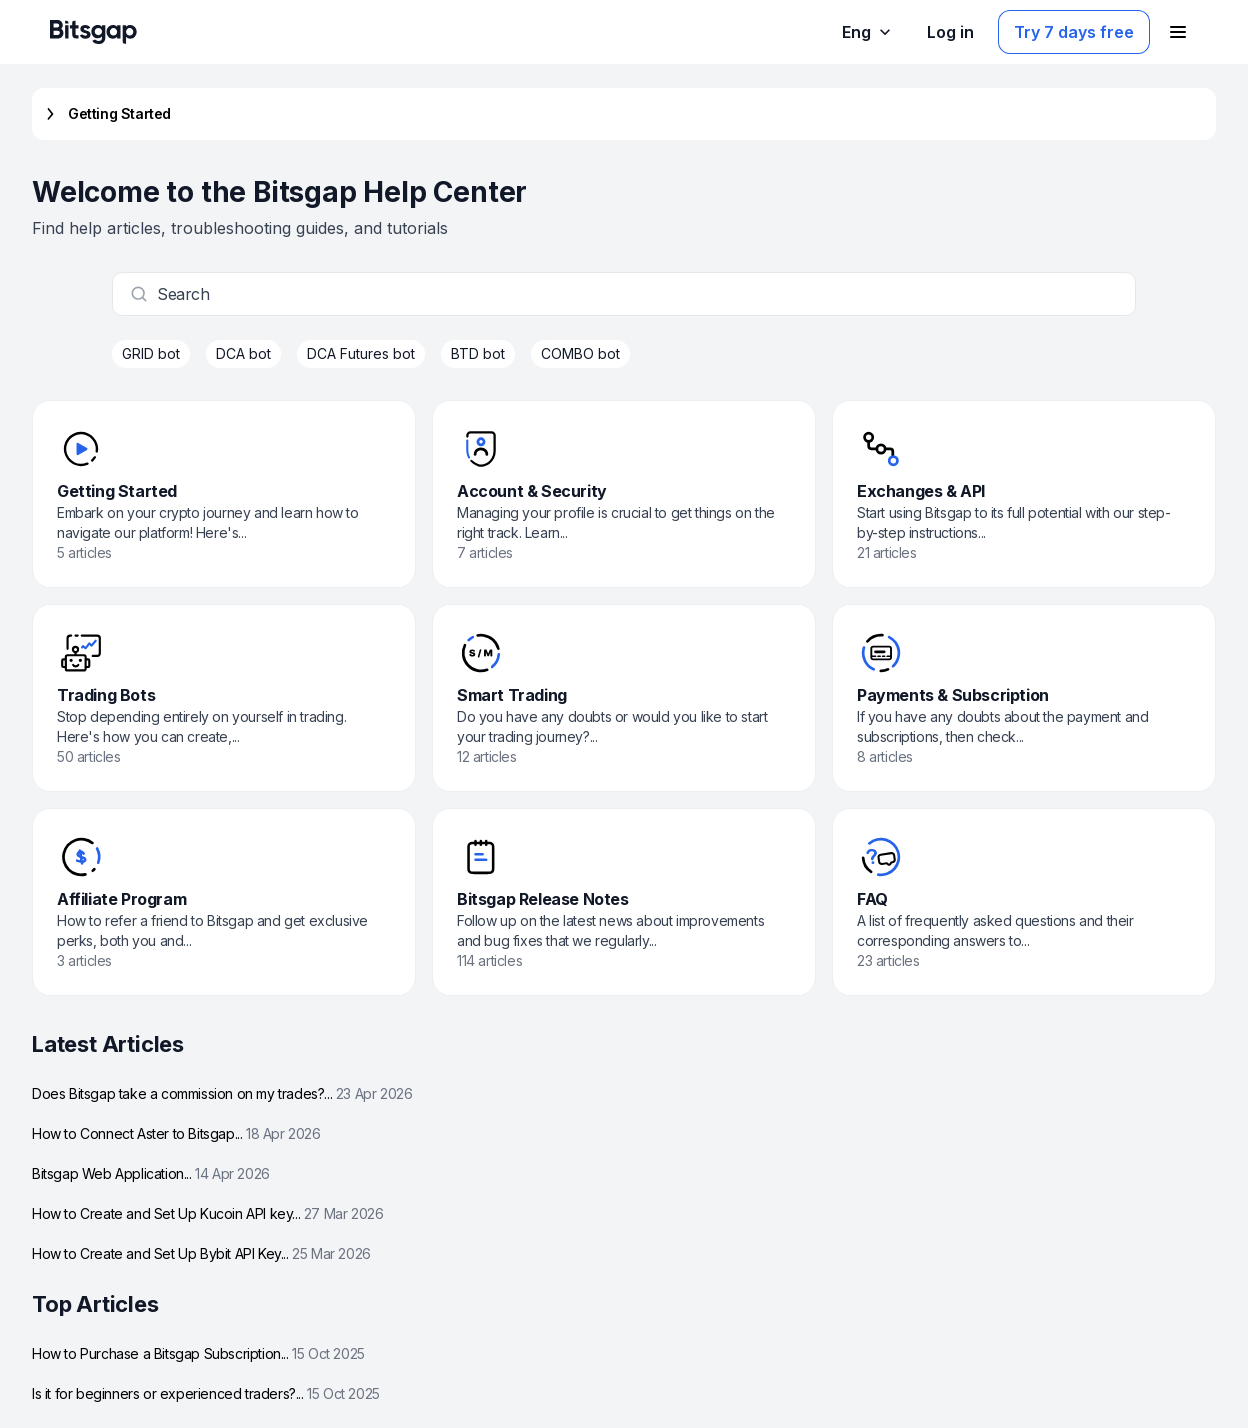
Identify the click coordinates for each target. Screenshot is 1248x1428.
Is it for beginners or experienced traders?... (206, 1393)
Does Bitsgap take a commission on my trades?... (222, 1093)
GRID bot (151, 353)
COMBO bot (580, 353)
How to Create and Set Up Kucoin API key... (207, 1213)
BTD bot (478, 353)
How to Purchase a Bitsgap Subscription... (198, 1353)
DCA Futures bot (361, 353)
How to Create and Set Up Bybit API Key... (201, 1253)
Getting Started (105, 114)
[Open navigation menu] (1178, 32)
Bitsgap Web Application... (151, 1173)
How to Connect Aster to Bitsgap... (176, 1133)
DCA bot (243, 353)
